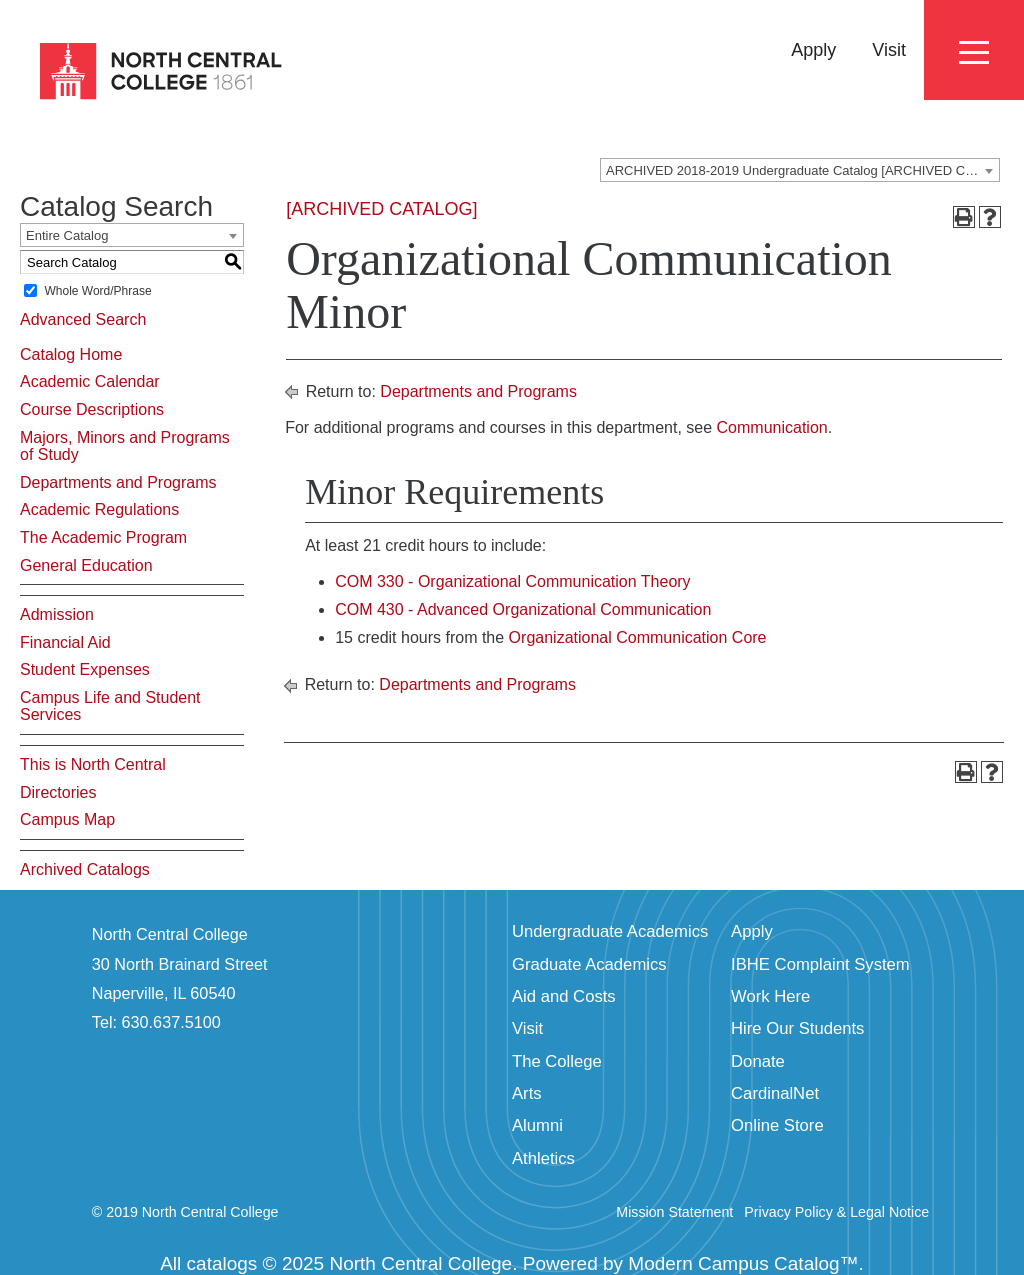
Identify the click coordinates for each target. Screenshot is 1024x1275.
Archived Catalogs (85, 869)
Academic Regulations (99, 509)
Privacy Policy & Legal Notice (836, 1212)
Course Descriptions (92, 409)
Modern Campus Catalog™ (743, 1263)
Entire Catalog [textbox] (67, 235)
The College (557, 1061)
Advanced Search (83, 319)
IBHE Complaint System (820, 964)
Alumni (537, 1125)
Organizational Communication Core (638, 637)
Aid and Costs (564, 996)
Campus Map (67, 819)
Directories (58, 792)
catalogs (222, 1263)
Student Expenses (85, 669)
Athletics (543, 1158)
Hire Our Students (797, 1028)
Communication (772, 427)
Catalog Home (71, 354)
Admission (57, 614)
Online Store (777, 1125)
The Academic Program (103, 537)
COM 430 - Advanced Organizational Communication (523, 609)
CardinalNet (775, 1093)
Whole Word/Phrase (97, 291)
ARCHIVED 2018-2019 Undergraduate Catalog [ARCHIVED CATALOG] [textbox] (802, 170)
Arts (527, 1093)
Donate (758, 1061)
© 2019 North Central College (185, 1212)
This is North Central (93, 764)
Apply (813, 50)
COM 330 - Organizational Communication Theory (512, 581)
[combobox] (800, 170)
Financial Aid (65, 642)
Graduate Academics (589, 964)
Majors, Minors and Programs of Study (125, 446)
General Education (86, 565)
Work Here (770, 996)
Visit (889, 50)
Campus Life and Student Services (110, 706)
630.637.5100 (171, 1022)
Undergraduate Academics (610, 931)
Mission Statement (674, 1212)
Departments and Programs (118, 482)
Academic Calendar (90, 381)
